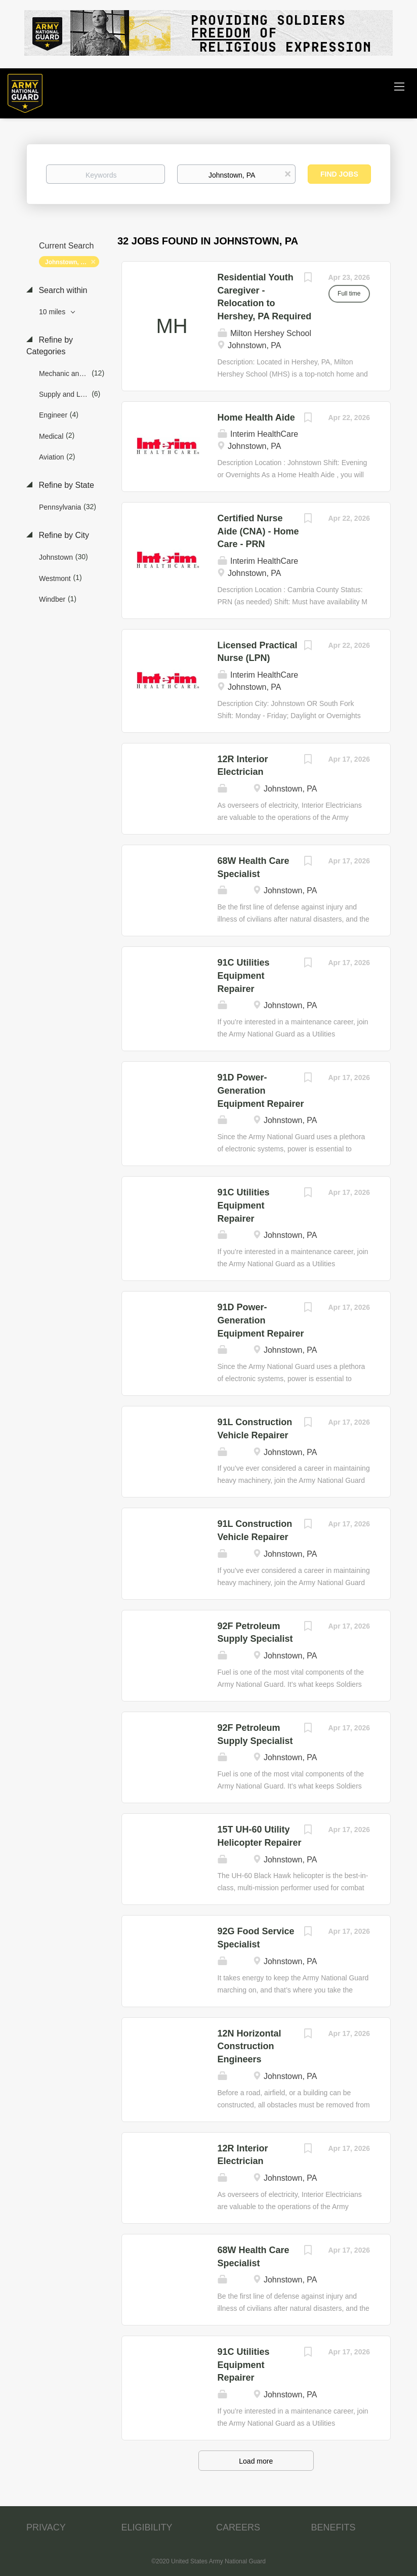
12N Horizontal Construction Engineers (249, 2046)
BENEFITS (333, 2527)
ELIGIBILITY (147, 2527)
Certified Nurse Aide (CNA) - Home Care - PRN (258, 531)
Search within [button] (62, 290)
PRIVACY (46, 2527)
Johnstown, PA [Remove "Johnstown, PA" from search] (67, 262)
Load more (256, 2461)
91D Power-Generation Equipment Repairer (261, 1090)
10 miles (53, 312)
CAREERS (238, 2527)
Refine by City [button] (62, 535)
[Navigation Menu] (399, 86)
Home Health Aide (256, 417)
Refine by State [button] (65, 485)
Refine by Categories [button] (49, 346)
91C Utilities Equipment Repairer (244, 975)
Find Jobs (339, 174)
